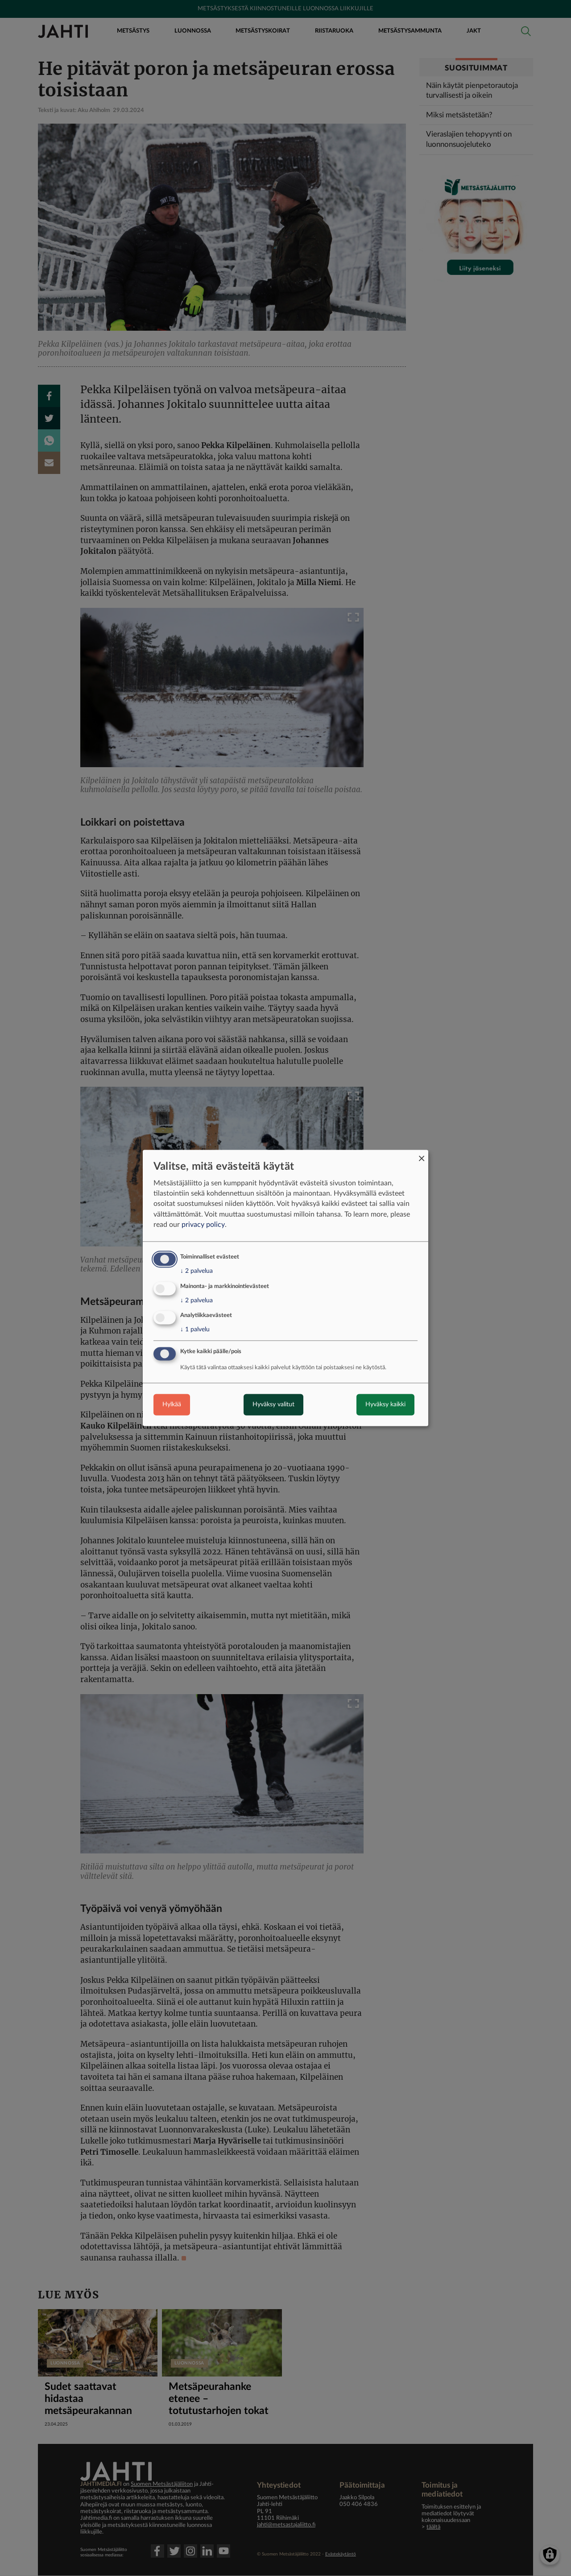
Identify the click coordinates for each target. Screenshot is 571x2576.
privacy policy (203, 1224)
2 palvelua (196, 1271)
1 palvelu (195, 1329)
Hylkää (171, 1405)
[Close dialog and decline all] (421, 1155)
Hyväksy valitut (273, 1405)
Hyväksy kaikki (385, 1405)
